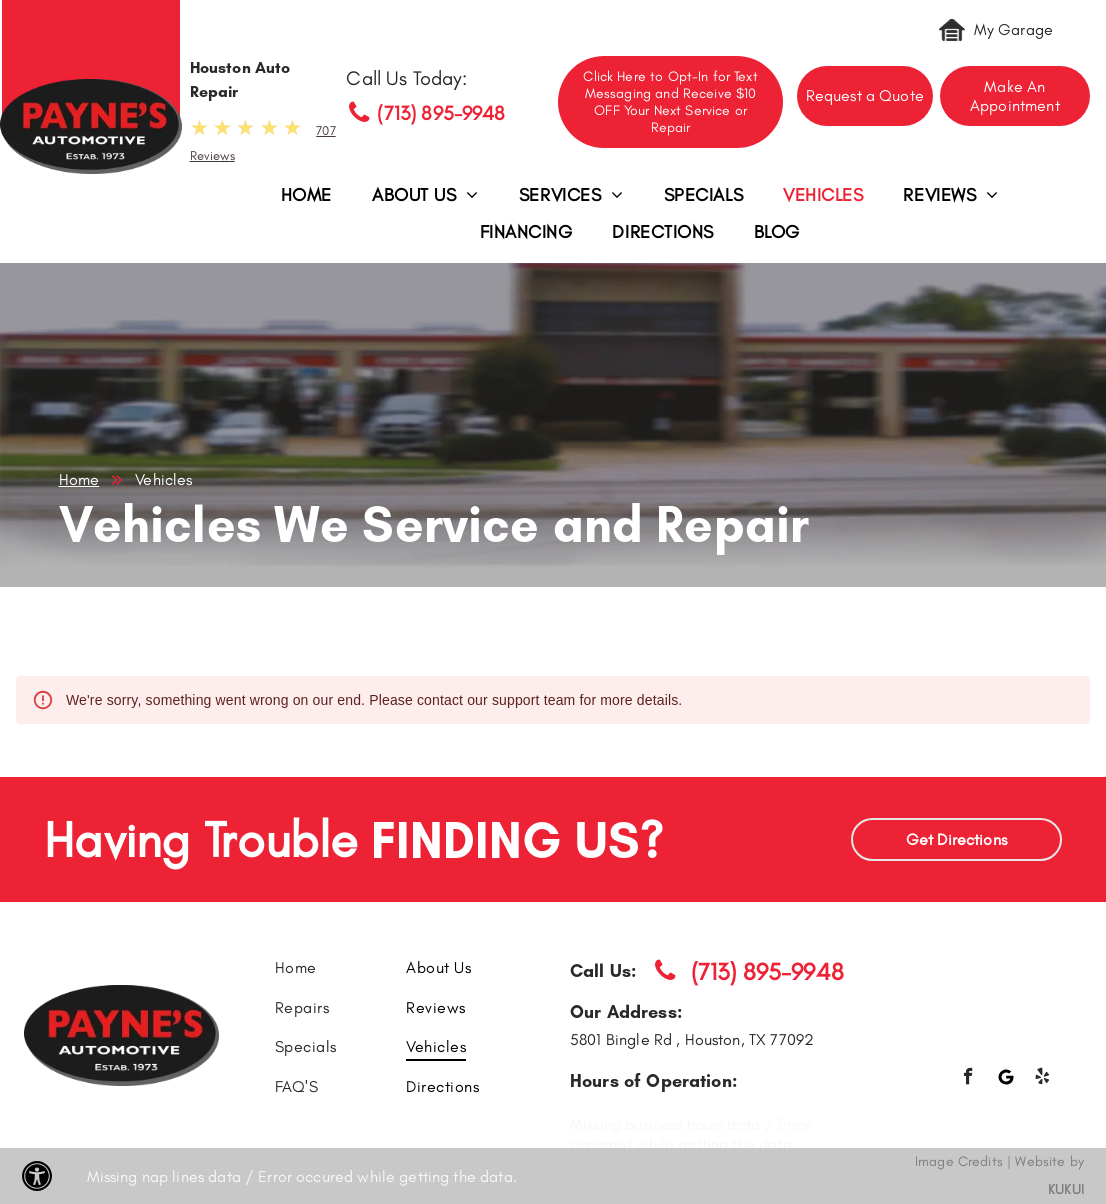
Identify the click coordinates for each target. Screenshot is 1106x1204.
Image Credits (959, 1161)
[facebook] (968, 1079)
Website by (1049, 1161)
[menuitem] (306, 200)
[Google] (1005, 1079)
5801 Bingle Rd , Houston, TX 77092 (692, 1039)
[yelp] (1042, 1079)
